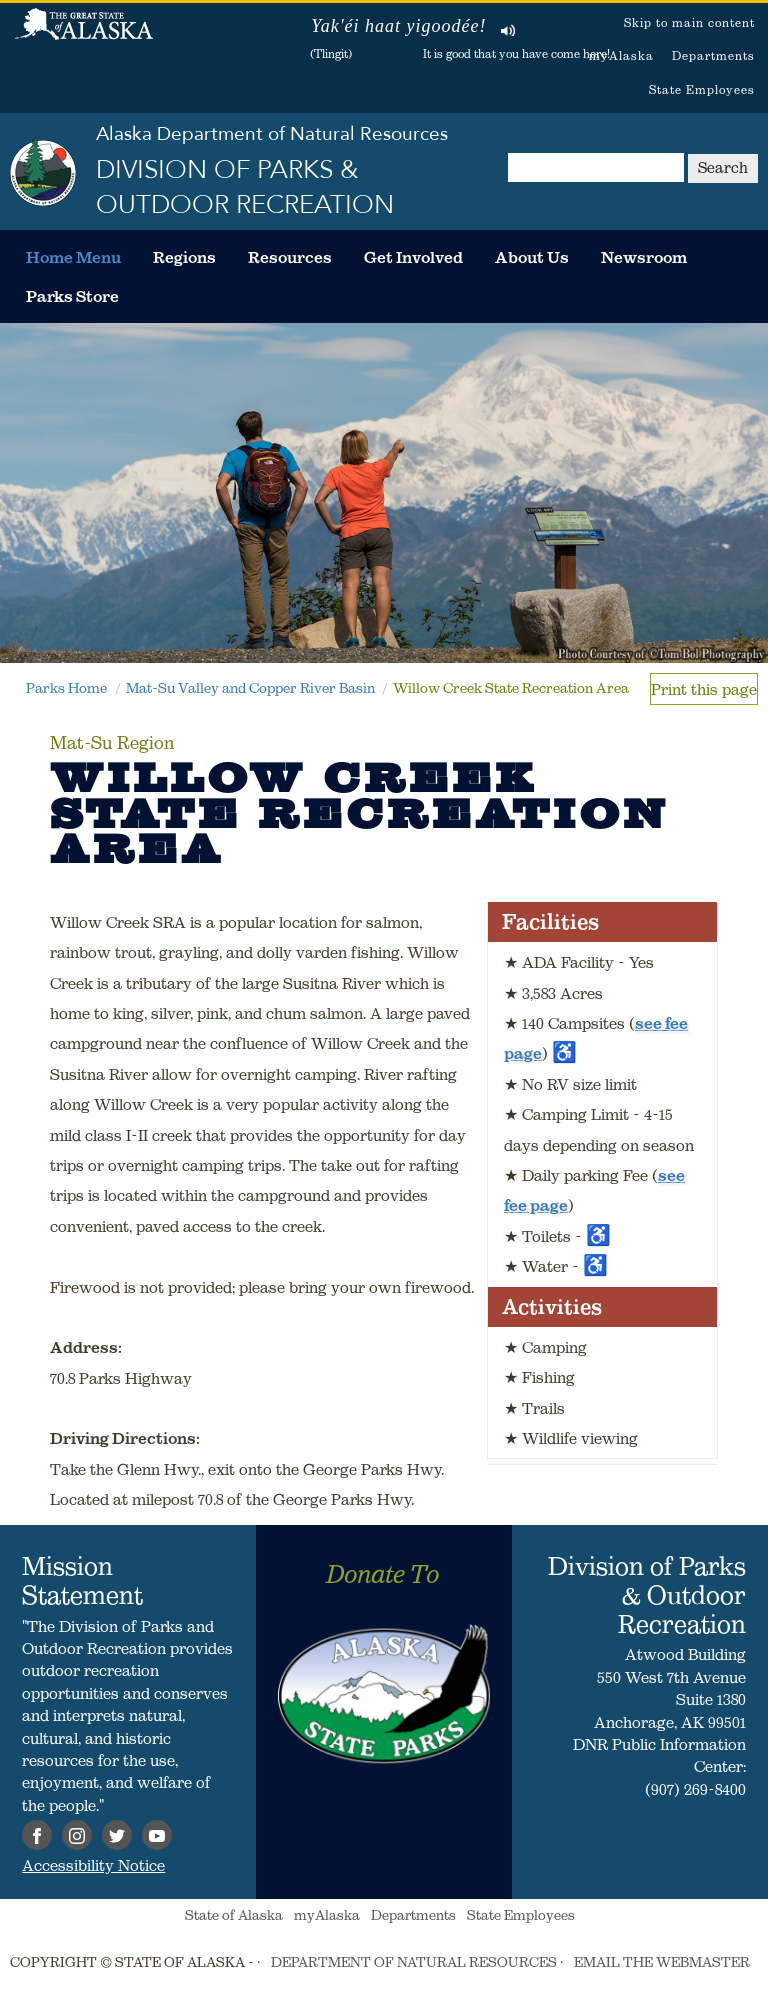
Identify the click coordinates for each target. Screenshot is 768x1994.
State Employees (702, 89)
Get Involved (413, 257)
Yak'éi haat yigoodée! (398, 26)
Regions (184, 257)
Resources (290, 257)
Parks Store (72, 296)
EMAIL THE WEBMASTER (662, 1962)
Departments (713, 55)
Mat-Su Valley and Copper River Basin (250, 688)
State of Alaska (84, 35)
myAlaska (621, 55)
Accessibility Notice (93, 1865)
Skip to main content (689, 22)
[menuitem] (73, 257)
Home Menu (73, 257)
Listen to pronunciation (508, 30)
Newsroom (644, 257)
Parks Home (66, 688)
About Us (532, 257)
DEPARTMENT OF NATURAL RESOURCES (414, 1962)
